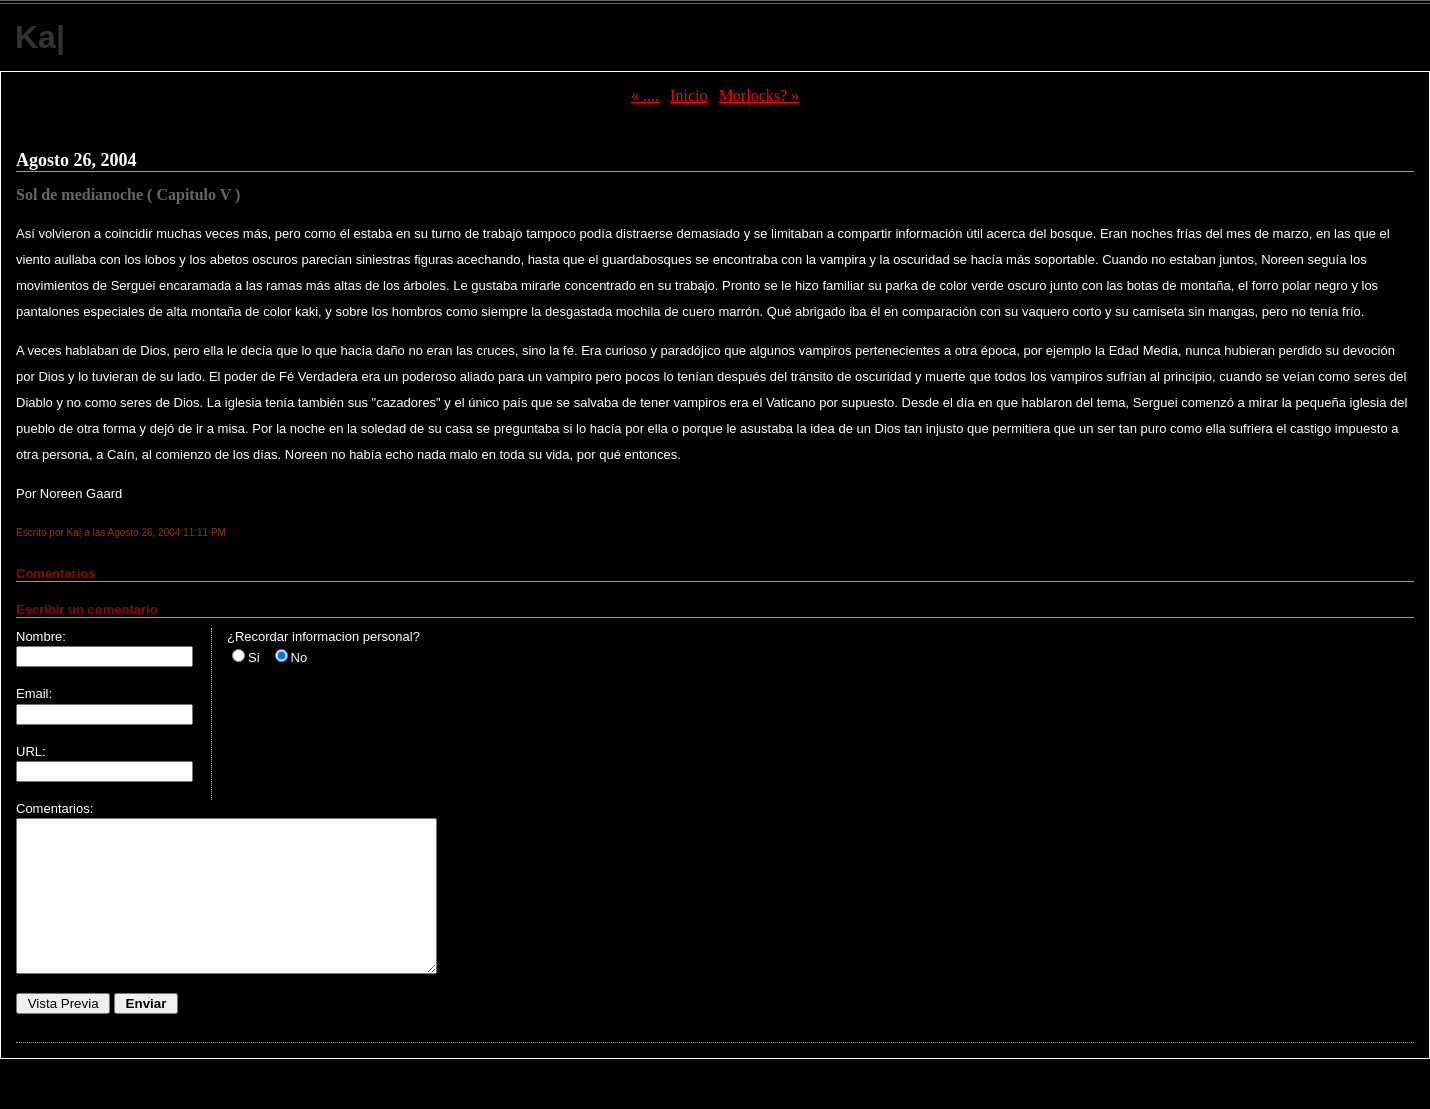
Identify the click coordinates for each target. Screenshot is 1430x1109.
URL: (31, 751)
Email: (34, 693)
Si (254, 657)
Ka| (40, 37)
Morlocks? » (759, 95)
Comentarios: (54, 808)
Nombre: (41, 636)
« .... (645, 95)
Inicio (688, 95)
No (299, 657)
